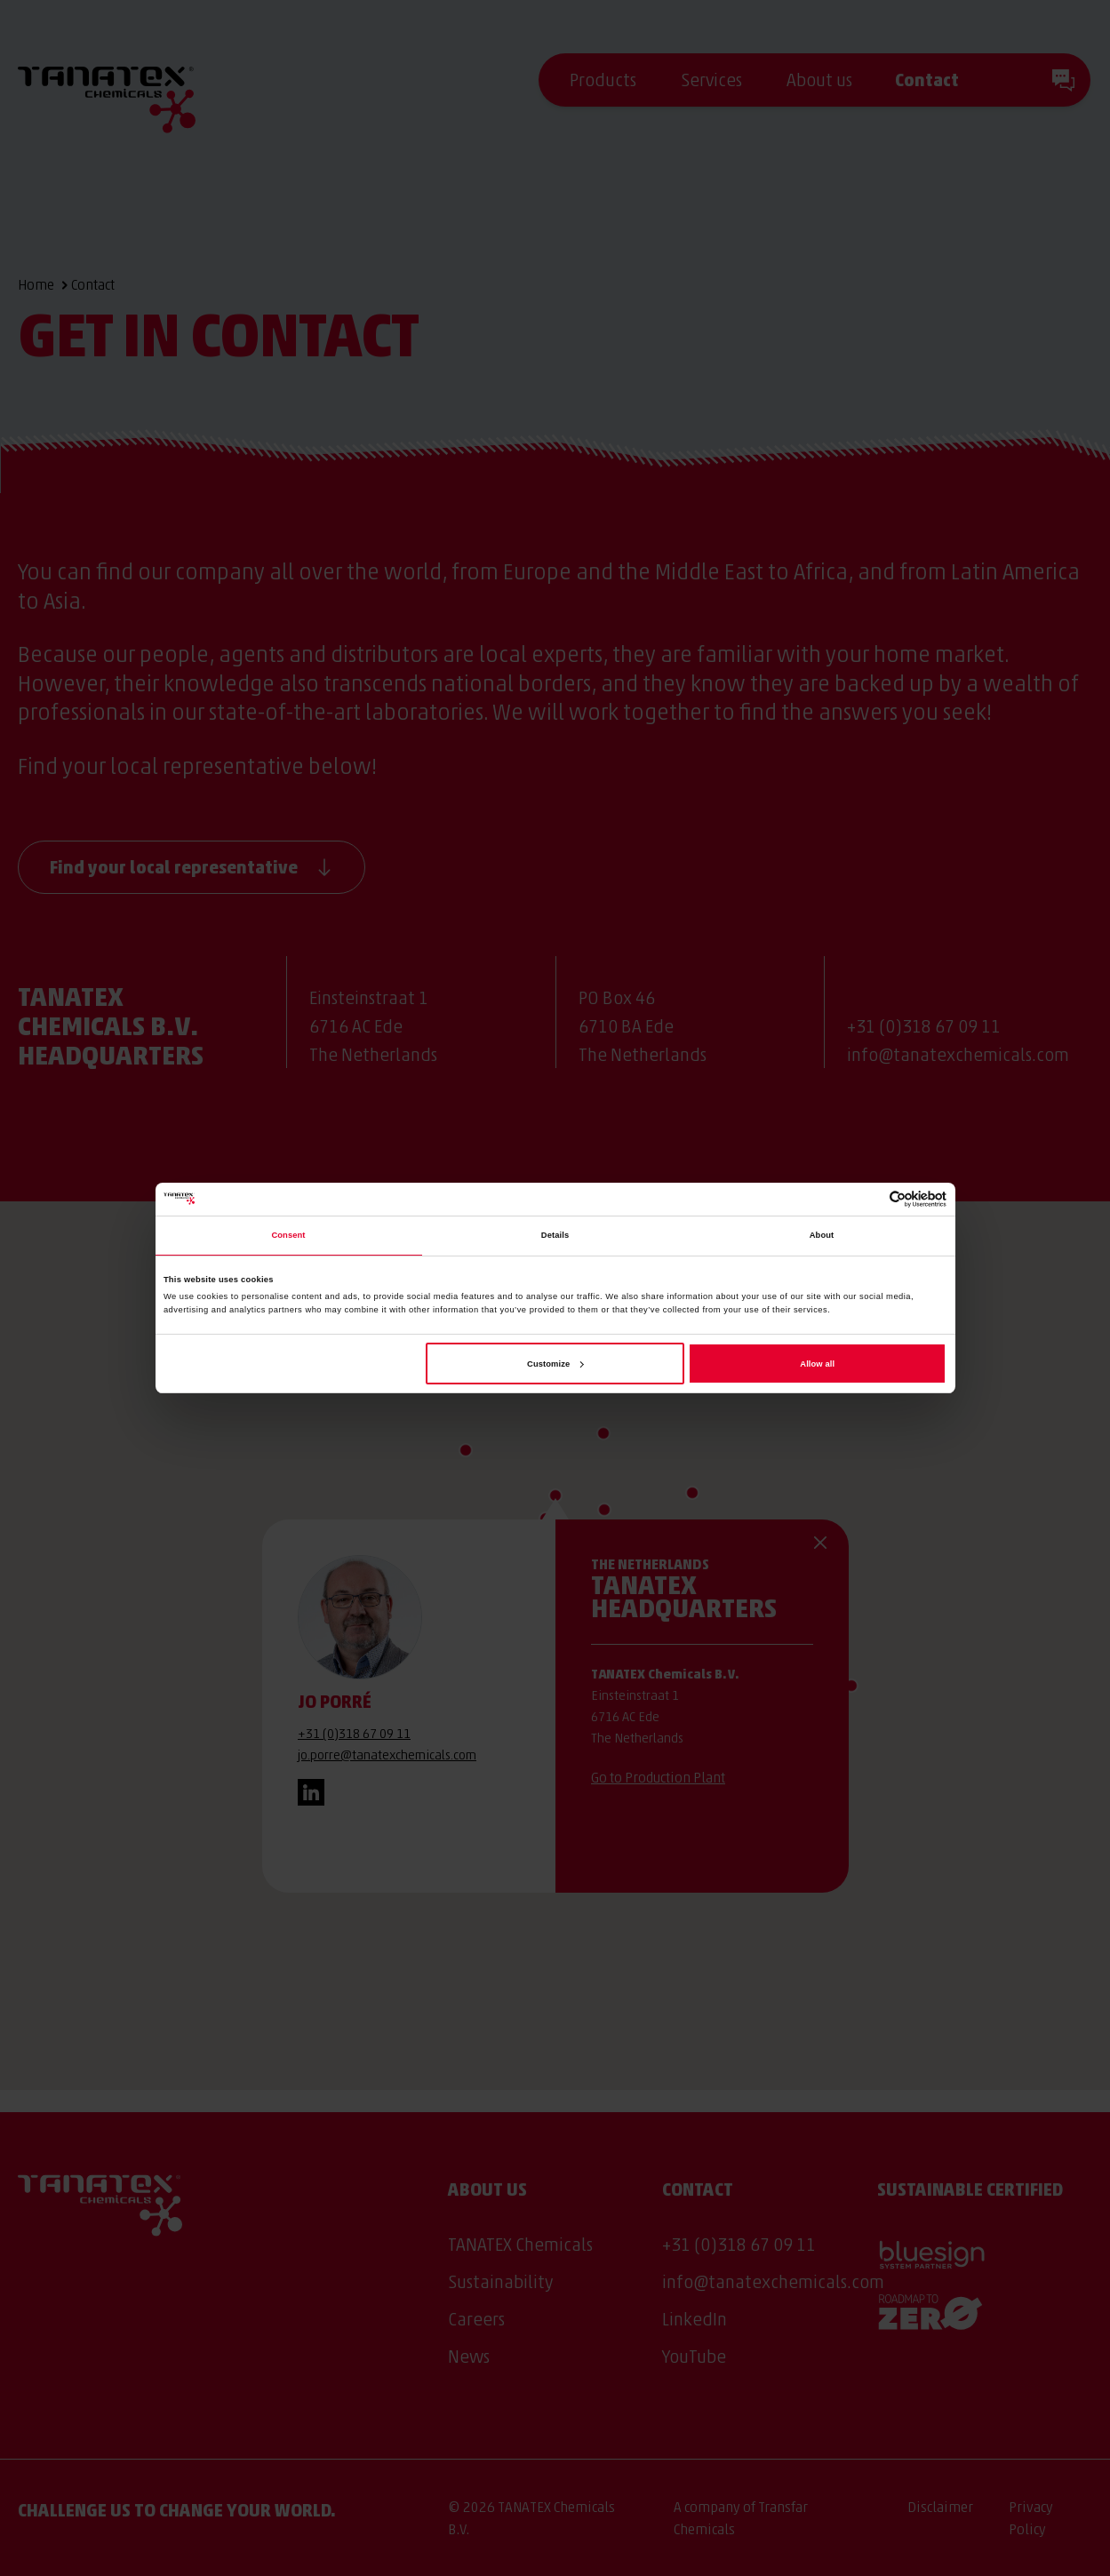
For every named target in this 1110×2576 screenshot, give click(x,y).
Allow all (817, 1364)
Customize (555, 1364)
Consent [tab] (288, 1235)
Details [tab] (555, 1235)
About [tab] (822, 1235)
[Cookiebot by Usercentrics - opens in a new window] (868, 1199)
